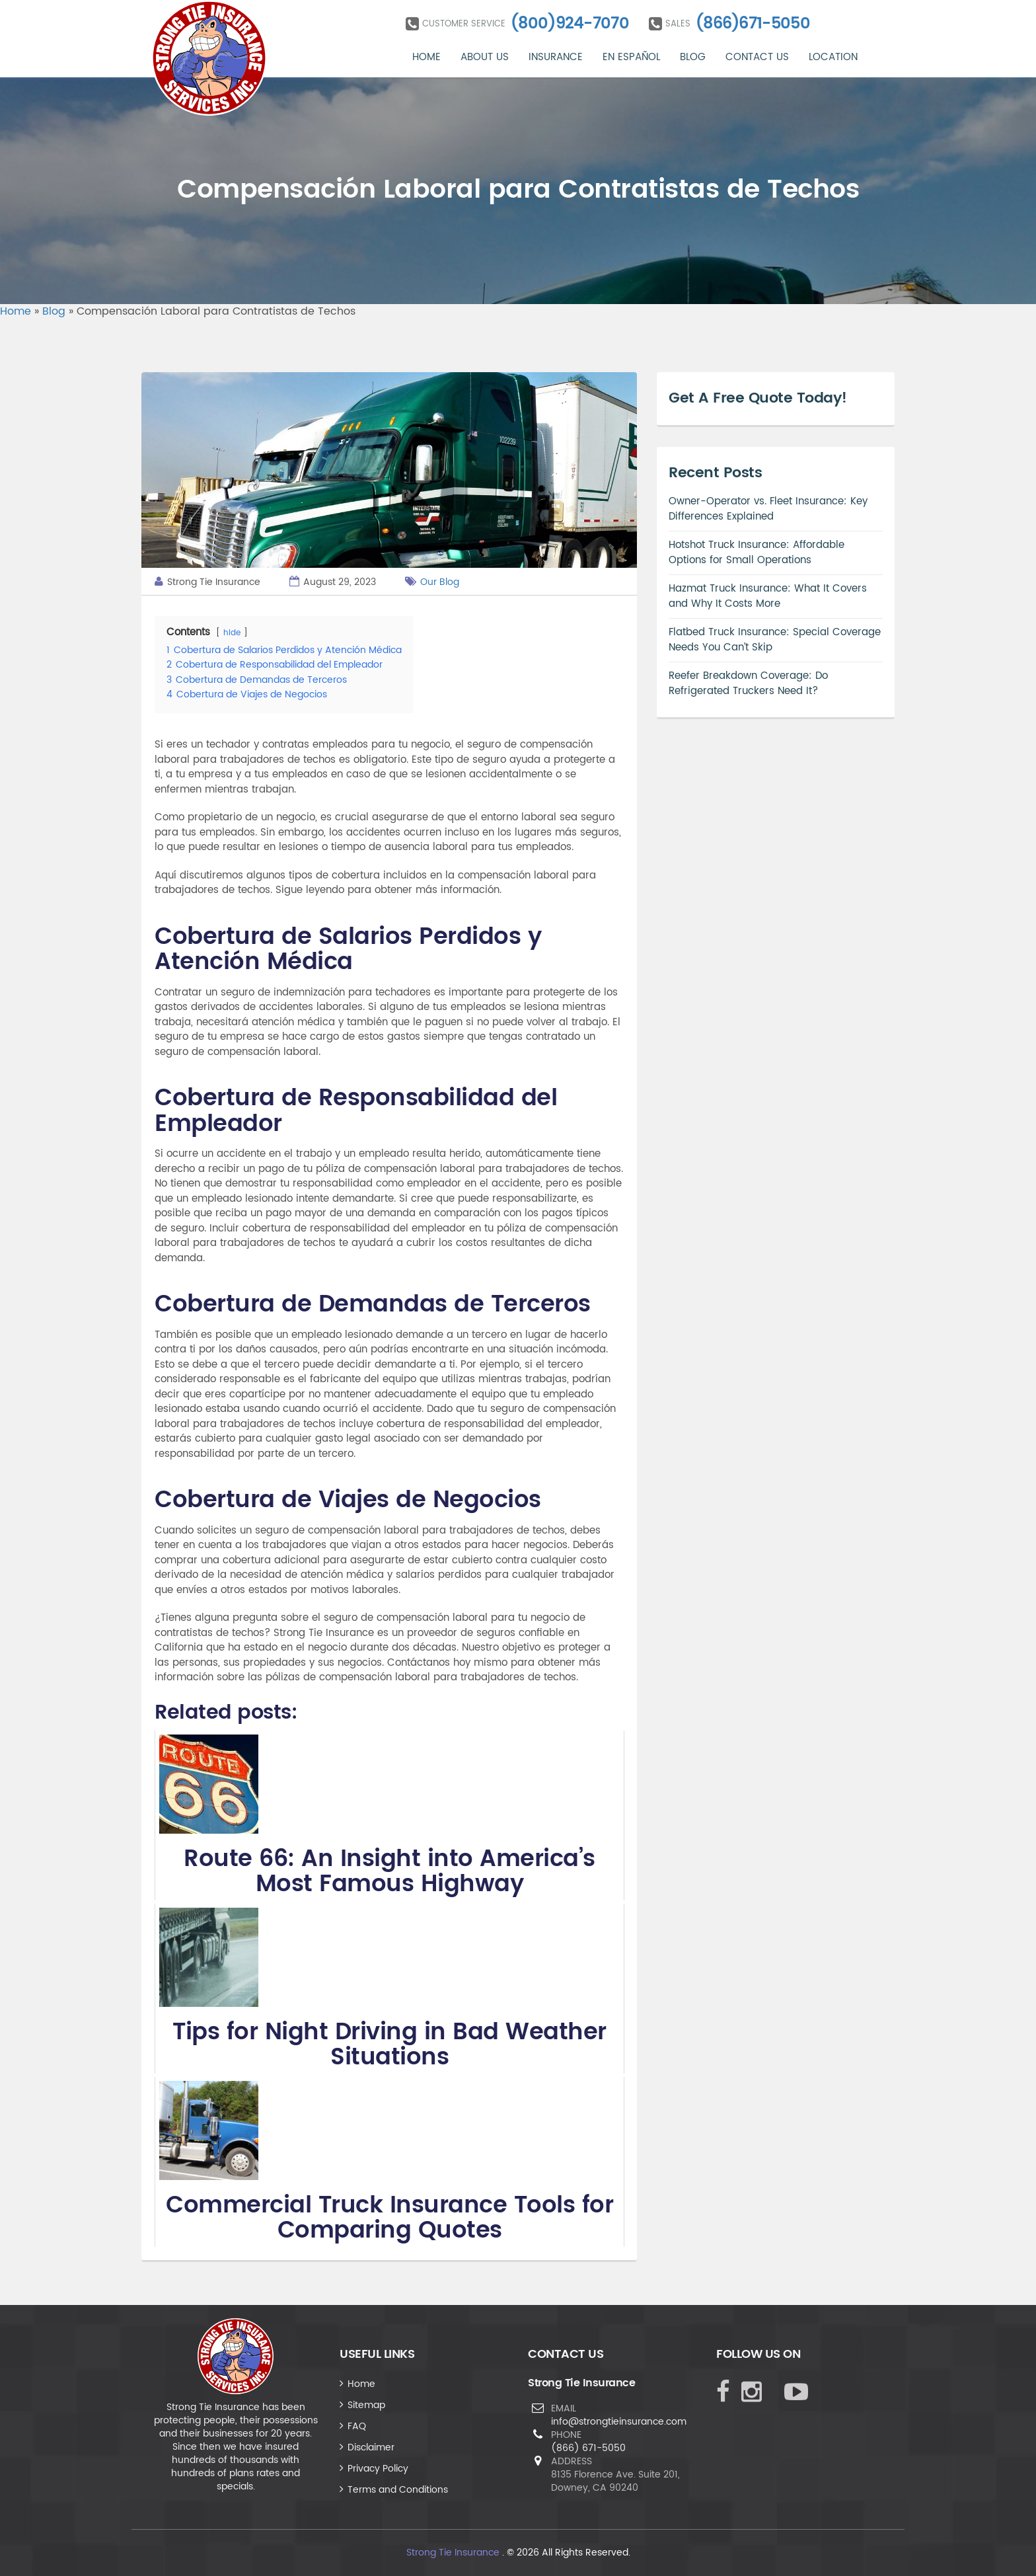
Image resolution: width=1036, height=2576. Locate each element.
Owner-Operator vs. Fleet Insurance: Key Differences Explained (768, 509)
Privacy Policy (378, 2468)
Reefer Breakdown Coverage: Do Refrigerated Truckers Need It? (748, 683)
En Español (631, 57)
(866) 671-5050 (588, 2448)
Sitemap (366, 2405)
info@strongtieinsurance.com (618, 2421)
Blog (693, 57)
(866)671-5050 (753, 24)
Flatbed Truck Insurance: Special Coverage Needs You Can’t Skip (775, 640)
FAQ (357, 2426)
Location (833, 57)
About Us (485, 57)
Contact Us (757, 57)
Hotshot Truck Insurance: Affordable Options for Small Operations (756, 552)
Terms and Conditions (398, 2489)
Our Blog (439, 582)
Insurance (556, 57)
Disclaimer (371, 2447)
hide (231, 633)
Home (426, 57)
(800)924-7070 (570, 24)
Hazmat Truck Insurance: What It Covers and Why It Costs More (768, 596)
